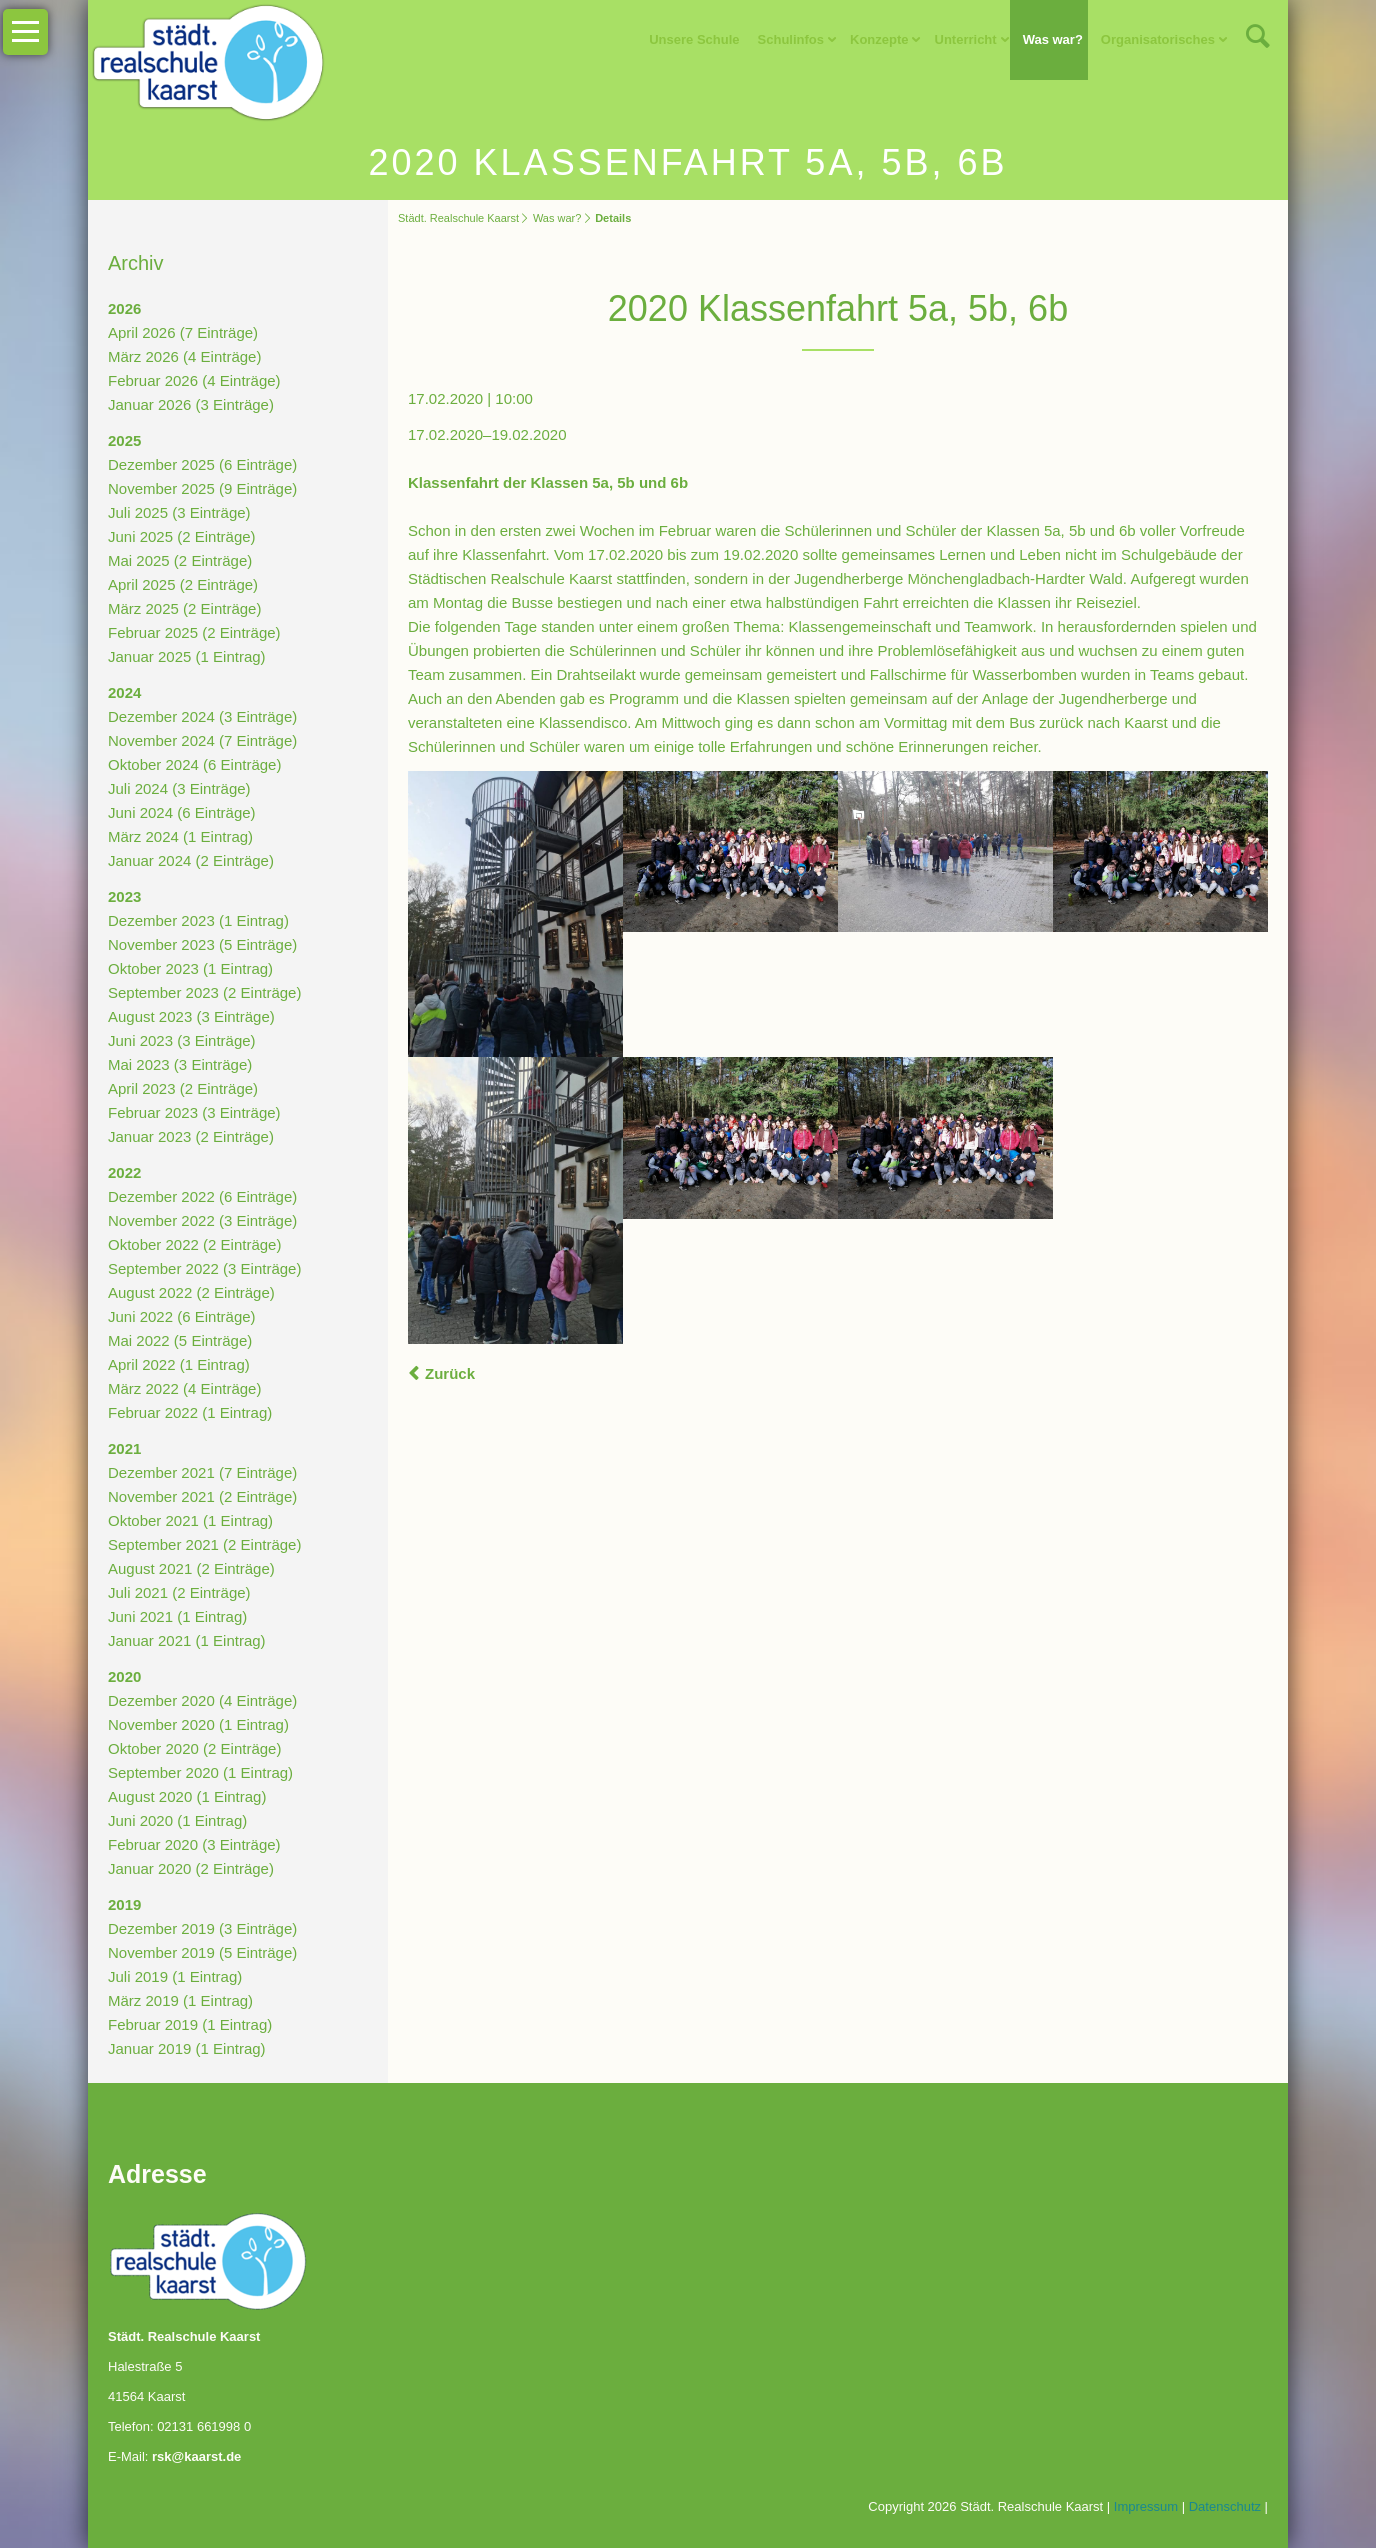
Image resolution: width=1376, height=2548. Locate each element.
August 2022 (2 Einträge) (191, 1292)
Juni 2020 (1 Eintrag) (177, 1820)
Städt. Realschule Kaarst (458, 218)
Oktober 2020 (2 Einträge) (194, 1748)
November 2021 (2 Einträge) (202, 1496)
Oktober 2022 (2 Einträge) (194, 1244)
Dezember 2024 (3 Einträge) (202, 716)
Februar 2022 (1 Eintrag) (190, 1412)
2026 (124, 308)
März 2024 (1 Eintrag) (180, 836)
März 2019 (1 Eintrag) (180, 2000)
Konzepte (879, 39)
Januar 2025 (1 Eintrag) (187, 656)
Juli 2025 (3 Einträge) (179, 512)
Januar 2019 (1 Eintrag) (187, 2048)
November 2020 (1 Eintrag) (198, 1724)
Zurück (450, 1373)
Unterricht (966, 39)
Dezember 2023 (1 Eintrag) (198, 920)
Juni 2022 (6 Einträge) (182, 1316)
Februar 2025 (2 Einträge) (194, 632)
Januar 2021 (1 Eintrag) (187, 1640)
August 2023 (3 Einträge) (191, 1016)
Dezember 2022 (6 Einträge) (202, 1196)
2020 (124, 1676)
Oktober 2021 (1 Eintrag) (190, 1520)
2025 (124, 440)
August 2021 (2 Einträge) (191, 1568)
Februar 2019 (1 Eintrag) (190, 2024)
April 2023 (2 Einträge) (183, 1088)
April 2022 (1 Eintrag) (179, 1364)
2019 (124, 1904)
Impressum (1146, 2506)
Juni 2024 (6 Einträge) (182, 812)
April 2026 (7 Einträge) (183, 332)
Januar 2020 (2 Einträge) (191, 1868)
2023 (124, 896)
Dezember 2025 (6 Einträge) (202, 464)
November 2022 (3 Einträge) (202, 1220)
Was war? (1053, 39)
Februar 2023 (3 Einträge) (194, 1112)
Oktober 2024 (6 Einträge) (194, 764)
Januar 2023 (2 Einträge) (191, 1136)
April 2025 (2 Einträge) (183, 584)
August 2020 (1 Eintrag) (187, 1796)
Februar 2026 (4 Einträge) (194, 380)
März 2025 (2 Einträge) (184, 608)
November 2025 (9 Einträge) (202, 488)
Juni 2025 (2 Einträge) (182, 536)
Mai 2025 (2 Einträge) (180, 560)
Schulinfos (791, 39)
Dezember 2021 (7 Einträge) (202, 1472)
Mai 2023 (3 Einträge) (180, 1064)
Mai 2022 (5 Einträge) (180, 1340)
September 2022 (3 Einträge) (204, 1268)
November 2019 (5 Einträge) (202, 1952)
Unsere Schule (694, 39)
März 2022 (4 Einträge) (184, 1388)
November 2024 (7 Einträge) (202, 740)
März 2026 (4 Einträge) (184, 356)
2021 (124, 1448)
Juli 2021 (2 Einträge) (179, 1592)
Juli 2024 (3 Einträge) (179, 788)
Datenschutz (1225, 2506)
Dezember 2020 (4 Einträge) (202, 1700)
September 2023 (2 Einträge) (204, 992)
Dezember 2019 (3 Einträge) (202, 1928)
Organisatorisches (1158, 39)
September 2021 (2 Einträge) (204, 1544)
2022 (124, 1172)
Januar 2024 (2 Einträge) (191, 860)
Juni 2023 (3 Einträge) (182, 1040)
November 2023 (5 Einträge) (202, 944)
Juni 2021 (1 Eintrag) (177, 1616)
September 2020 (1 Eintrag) (200, 1772)
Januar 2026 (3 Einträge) (191, 404)
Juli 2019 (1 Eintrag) (175, 1976)
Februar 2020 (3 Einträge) (194, 1844)
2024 (124, 692)
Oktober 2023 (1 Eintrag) (190, 968)
